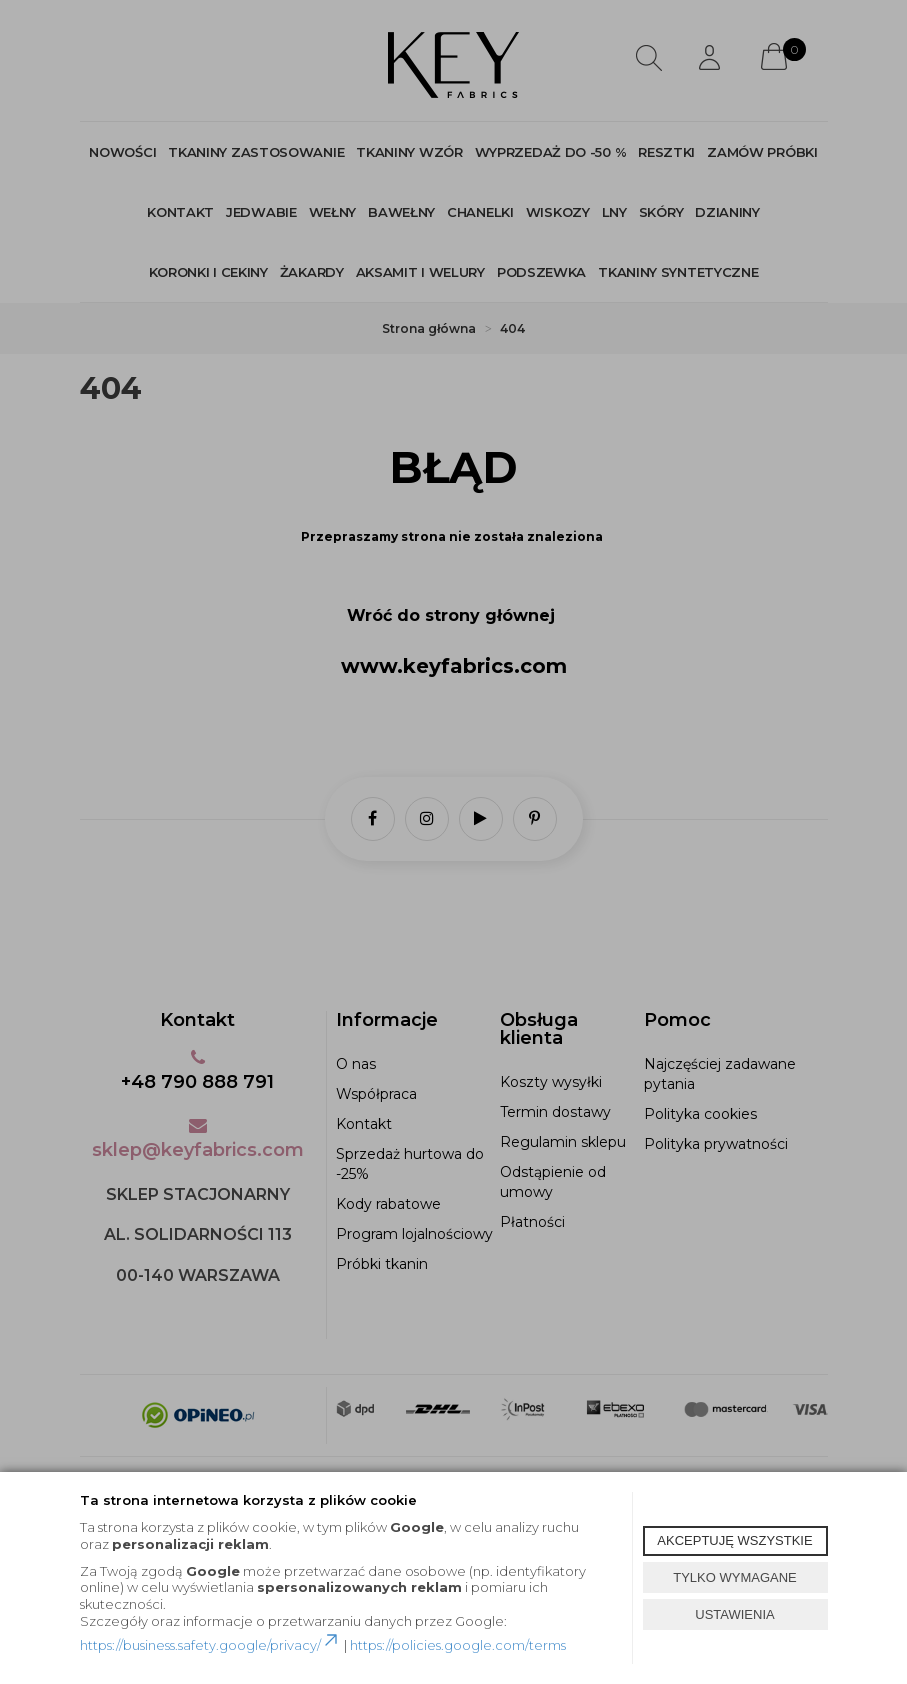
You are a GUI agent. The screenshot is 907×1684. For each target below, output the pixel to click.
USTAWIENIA (734, 1614)
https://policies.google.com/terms (458, 1645)
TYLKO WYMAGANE (735, 1577)
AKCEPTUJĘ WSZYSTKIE (734, 1540)
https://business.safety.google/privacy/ (210, 1645)
